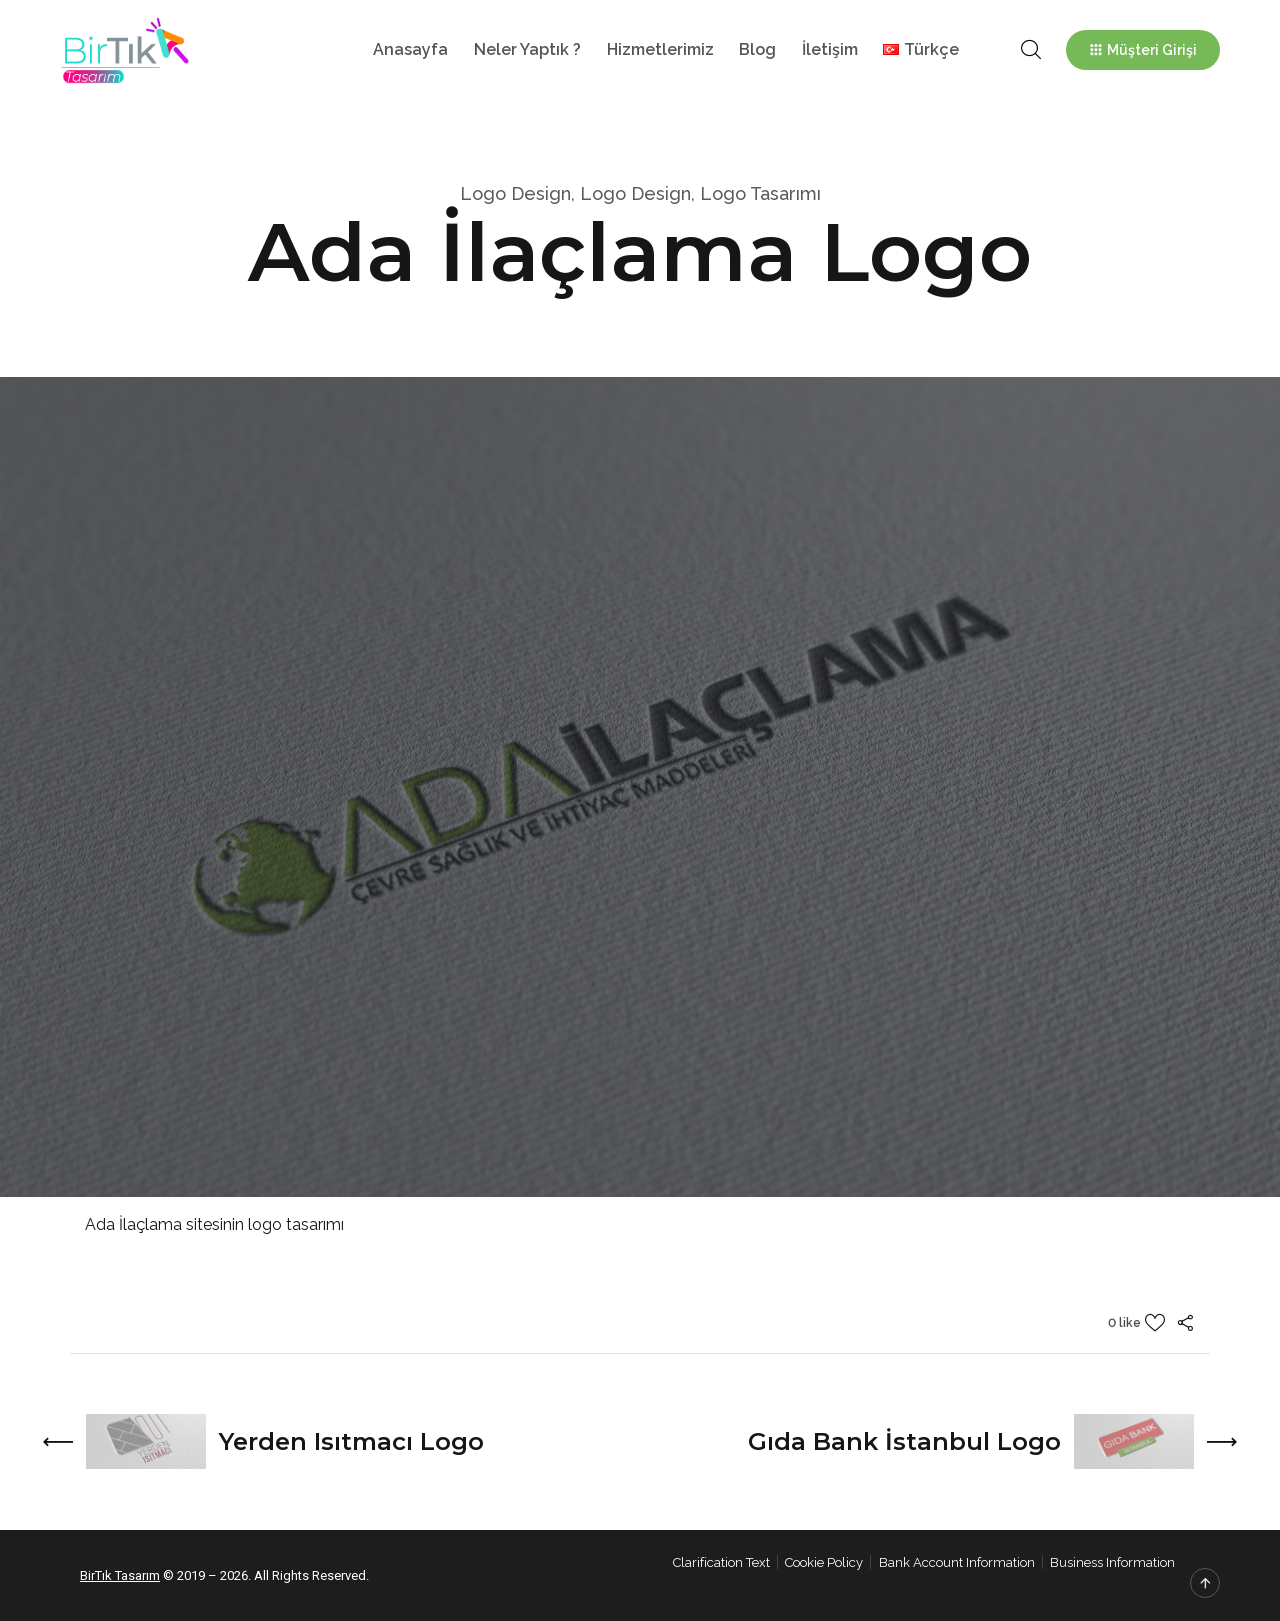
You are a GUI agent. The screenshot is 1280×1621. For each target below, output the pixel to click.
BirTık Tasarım (120, 1575)
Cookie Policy (824, 1562)
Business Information (1112, 1562)
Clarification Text (721, 1562)
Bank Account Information (957, 1562)
